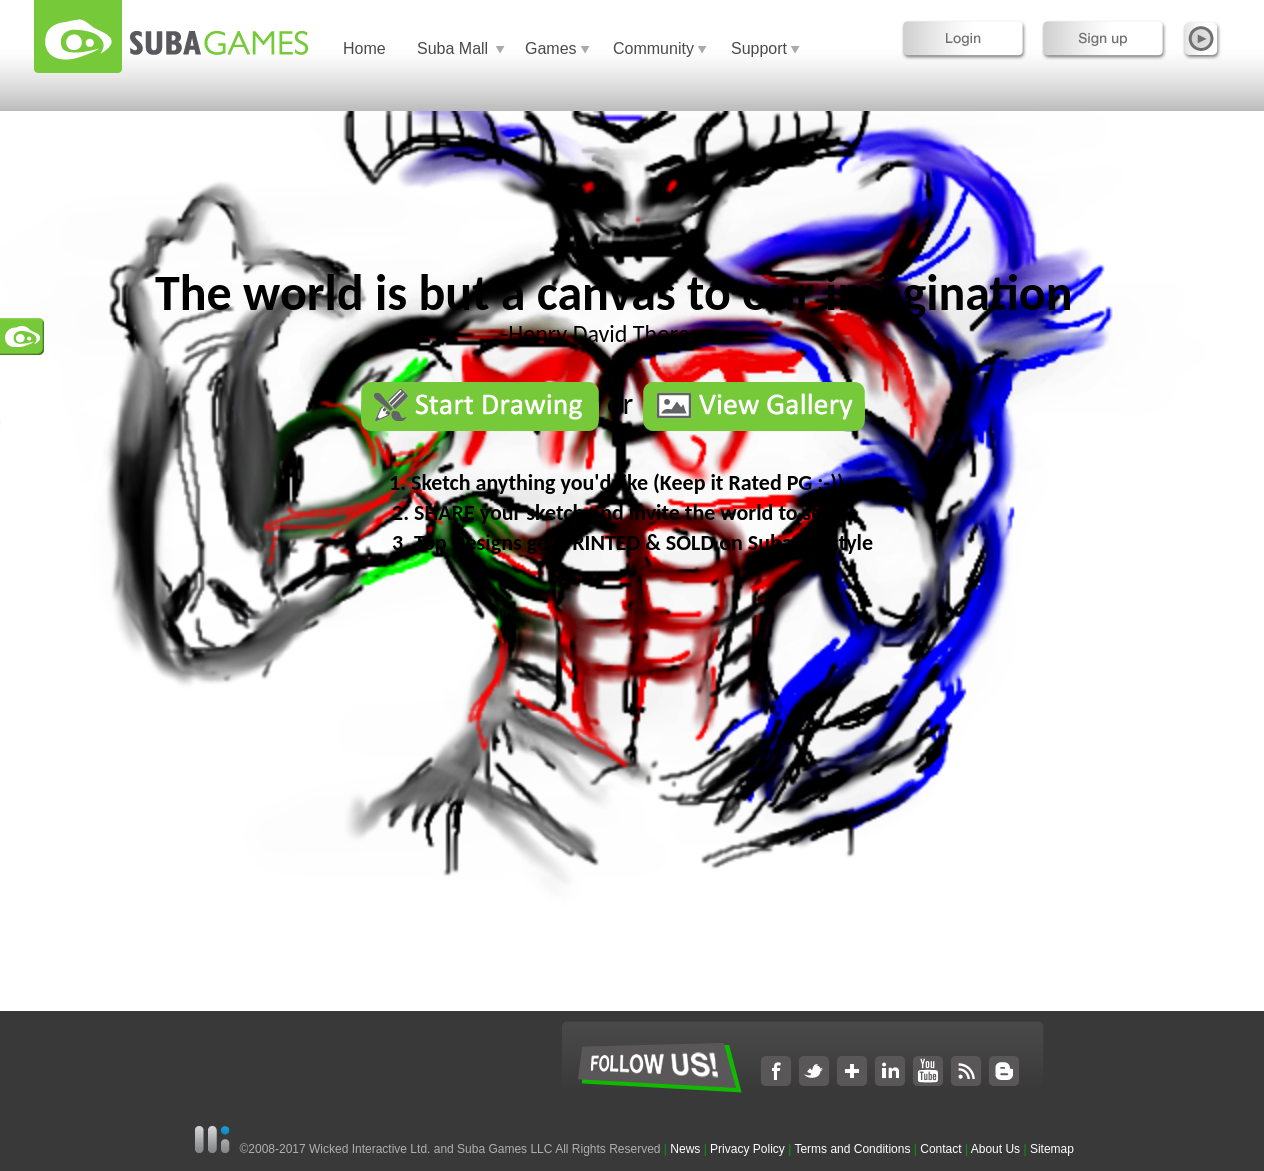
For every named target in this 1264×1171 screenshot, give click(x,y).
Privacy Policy (747, 1149)
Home (364, 48)
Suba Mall (452, 48)
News (686, 1149)
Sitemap (1052, 1149)
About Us (995, 1149)
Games (551, 48)
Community (653, 48)
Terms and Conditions (852, 1149)
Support (759, 48)
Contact (940, 1149)
